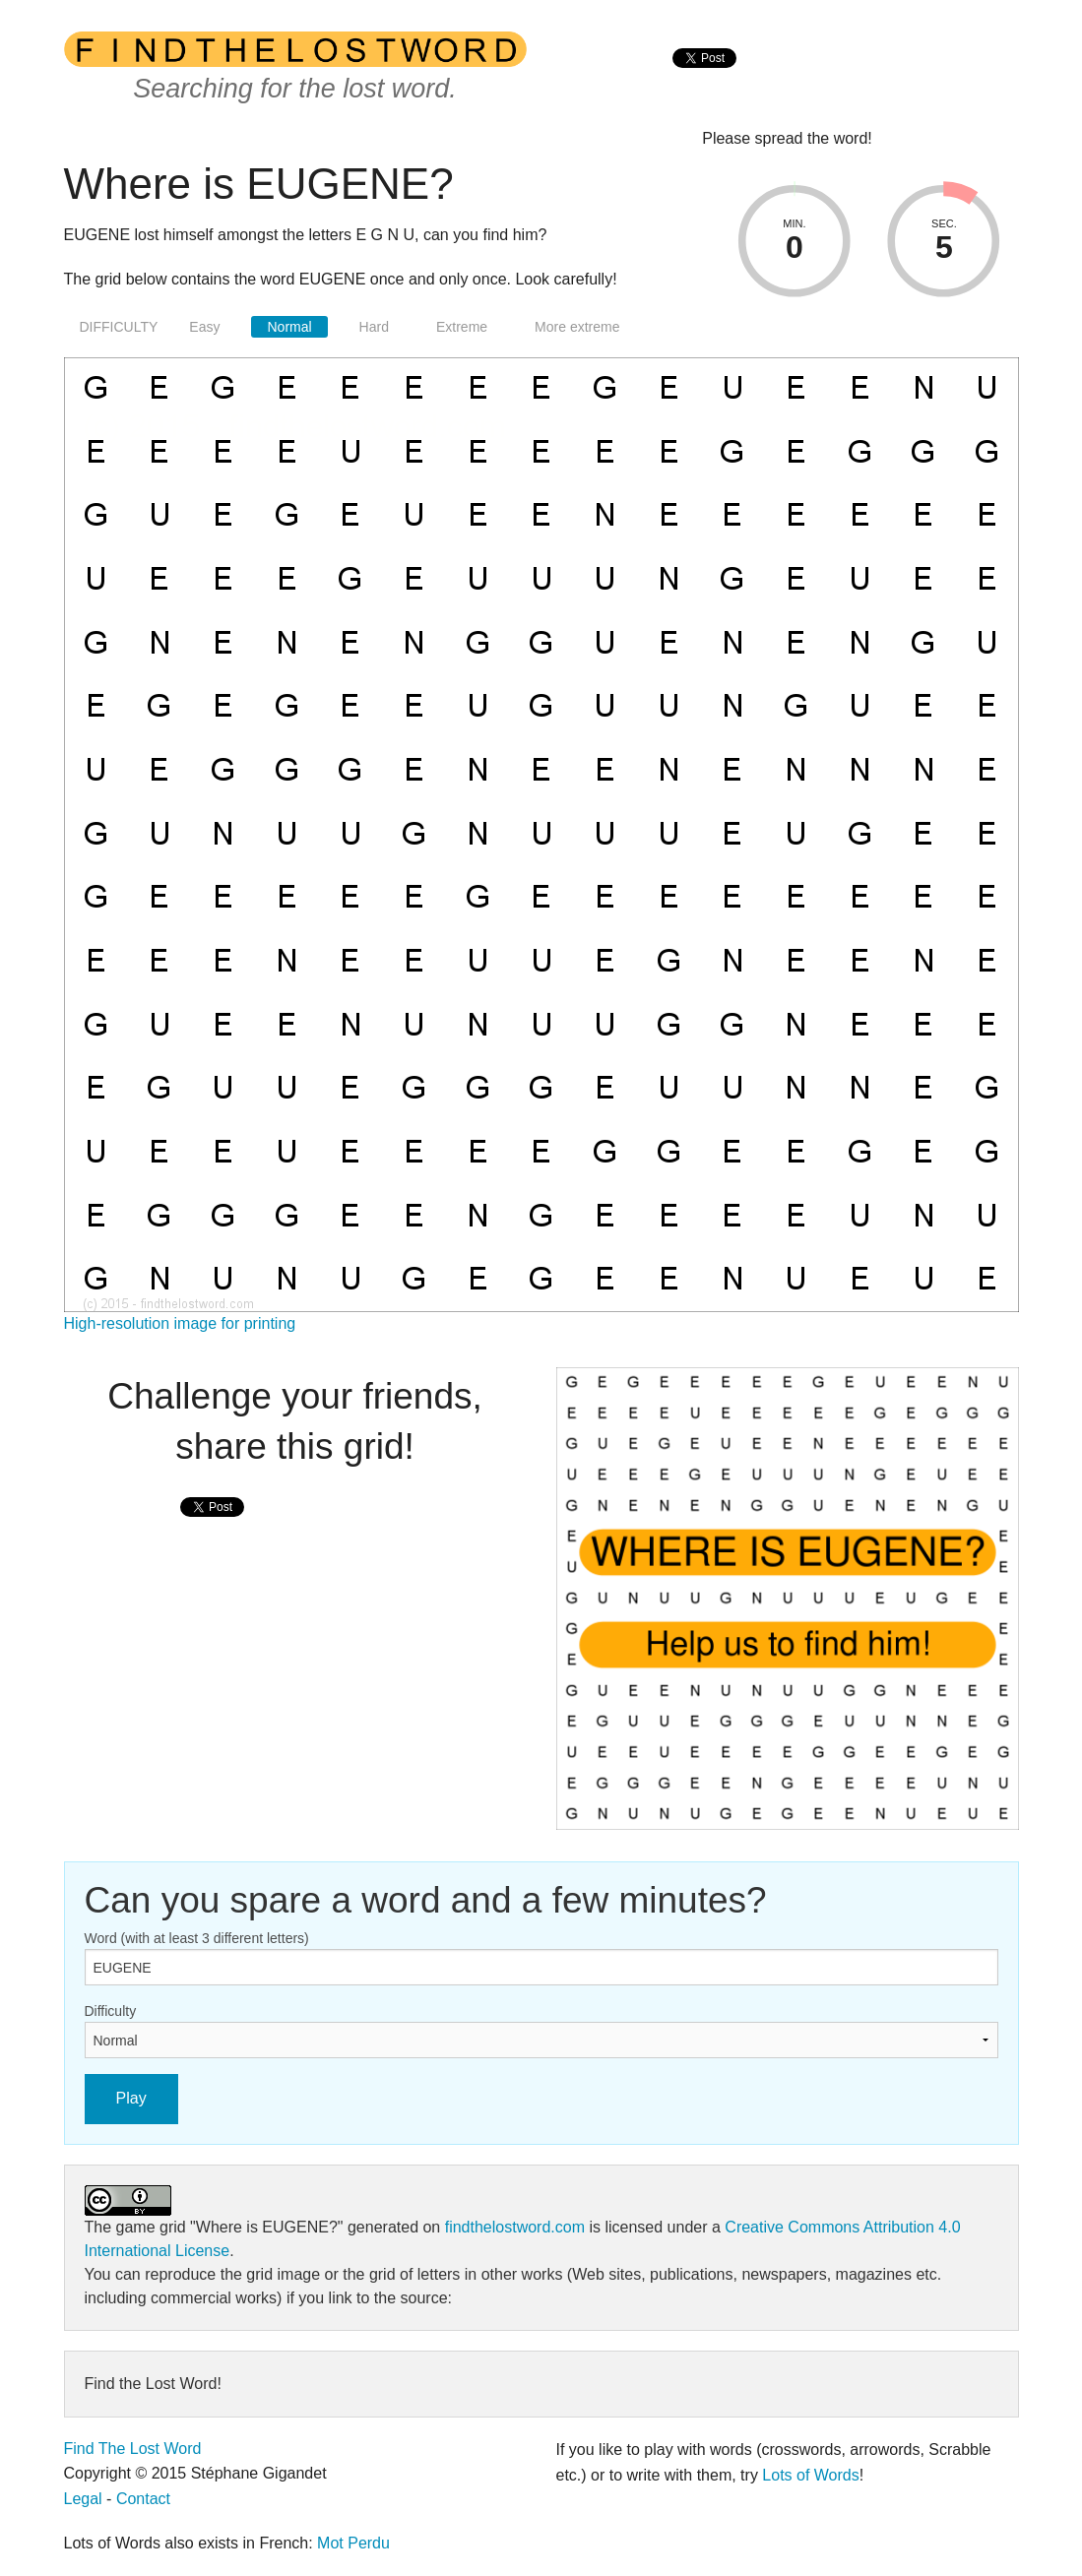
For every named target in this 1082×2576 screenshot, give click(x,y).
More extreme (577, 327)
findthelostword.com (515, 2227)
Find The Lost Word (133, 2448)
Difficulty (111, 2011)
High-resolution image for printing (180, 1323)
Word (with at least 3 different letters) (197, 1938)
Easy (204, 327)
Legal (83, 2498)
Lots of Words (810, 2475)
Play (131, 2098)
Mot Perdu (353, 2543)
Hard (374, 327)
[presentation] (704, 79)
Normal (289, 327)
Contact (143, 2498)
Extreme (461, 327)
